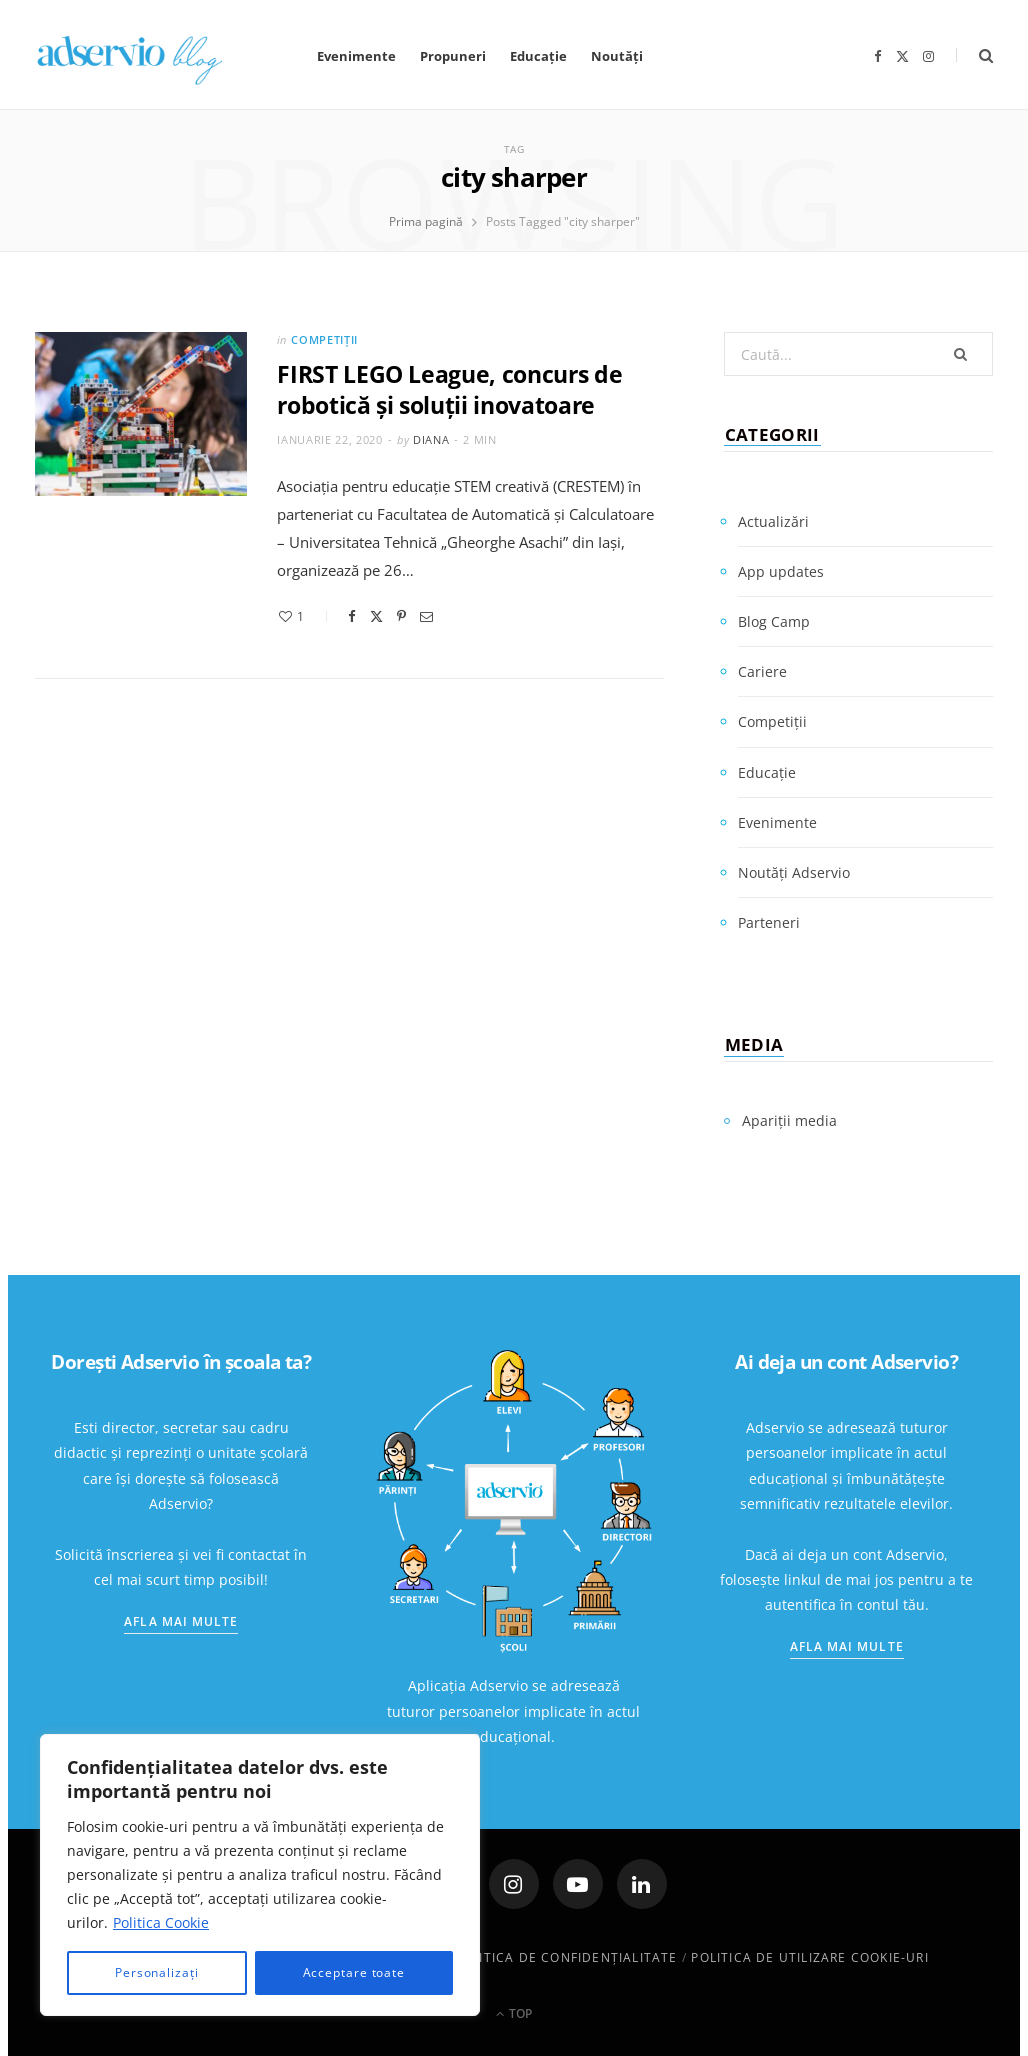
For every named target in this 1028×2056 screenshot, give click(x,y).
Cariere (762, 671)
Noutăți (617, 56)
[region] (260, 1875)
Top (514, 2013)
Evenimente (356, 56)
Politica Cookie (161, 1922)
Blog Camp (774, 621)
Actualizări (773, 521)
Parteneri (769, 922)
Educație (538, 56)
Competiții (324, 339)
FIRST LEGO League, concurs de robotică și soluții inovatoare (449, 389)
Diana (431, 439)
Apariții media (789, 1120)
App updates (781, 571)
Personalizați (157, 1972)
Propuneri (453, 56)
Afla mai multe (181, 1621)
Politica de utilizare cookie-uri (809, 1957)
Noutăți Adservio (794, 872)
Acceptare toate (354, 1972)
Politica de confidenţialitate (566, 1957)
